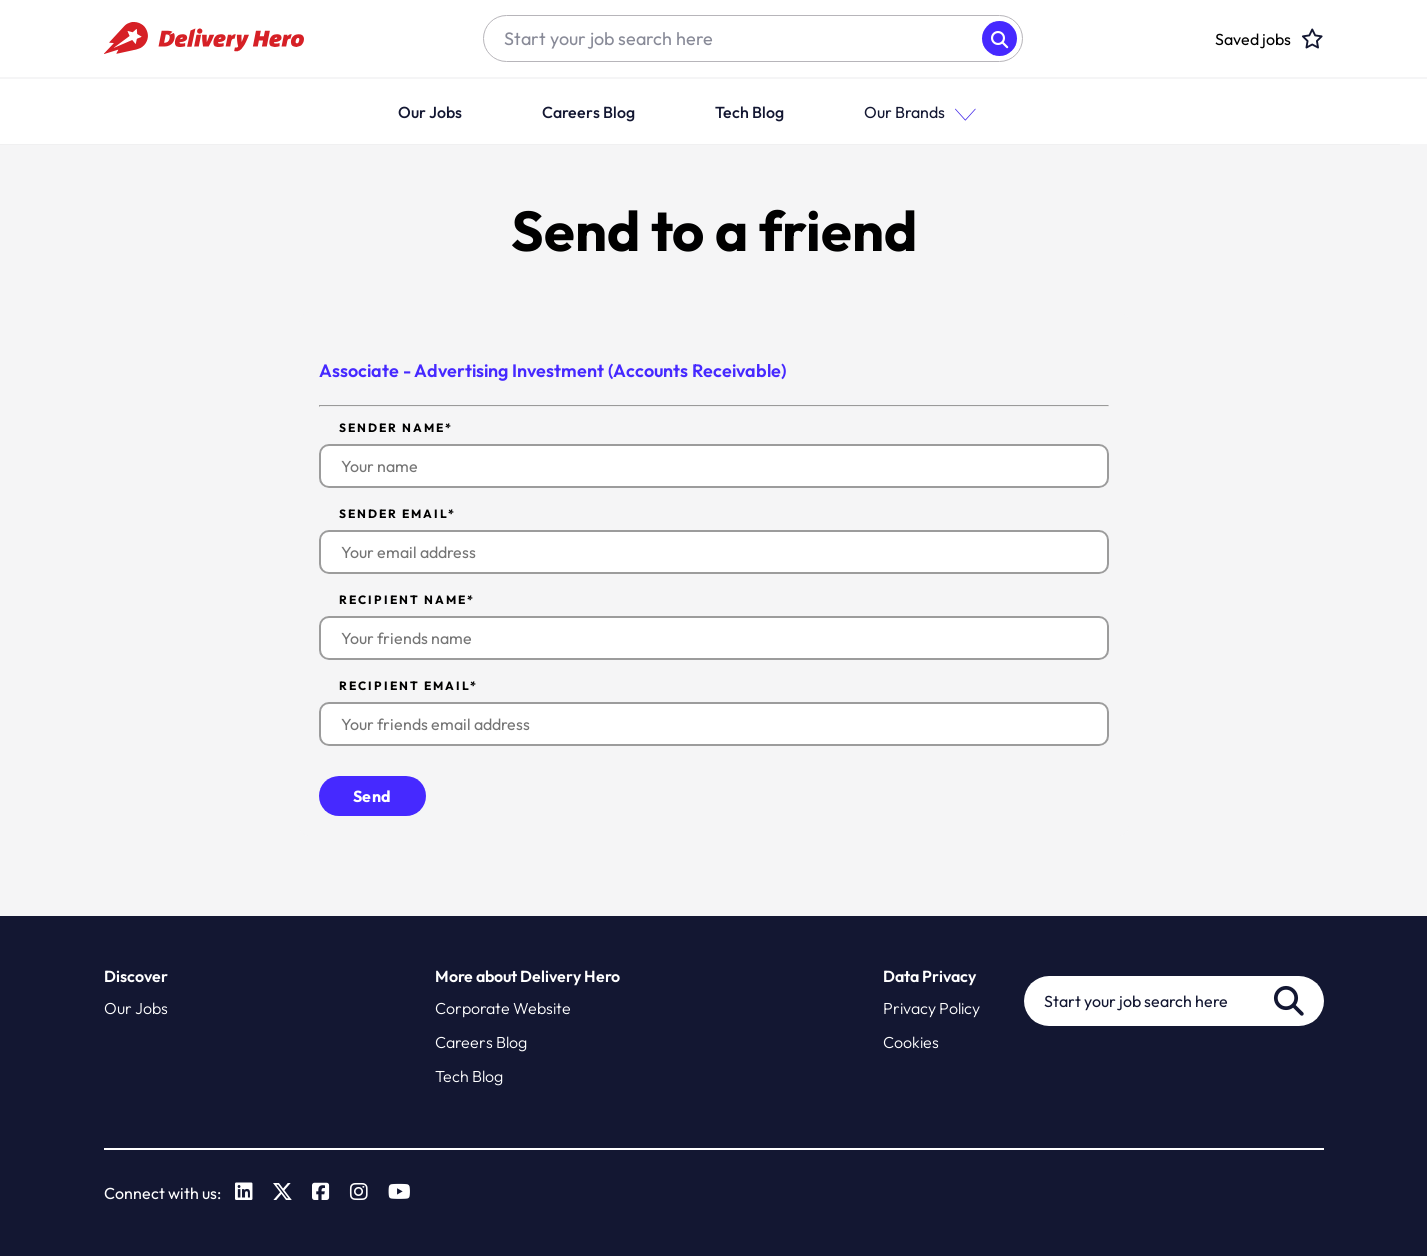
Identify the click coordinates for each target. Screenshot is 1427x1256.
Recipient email (408, 685)
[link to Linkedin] (245, 1192)
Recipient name (407, 599)
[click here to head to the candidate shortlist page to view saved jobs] (1253, 39)
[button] (987, 111)
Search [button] (999, 38)
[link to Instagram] (360, 1192)
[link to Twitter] (283, 1192)
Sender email (397, 513)
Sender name (396, 427)
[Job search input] (733, 39)
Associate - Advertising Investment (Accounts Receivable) (553, 370)
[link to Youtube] (400, 1192)
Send (372, 795)
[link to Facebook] (322, 1192)
